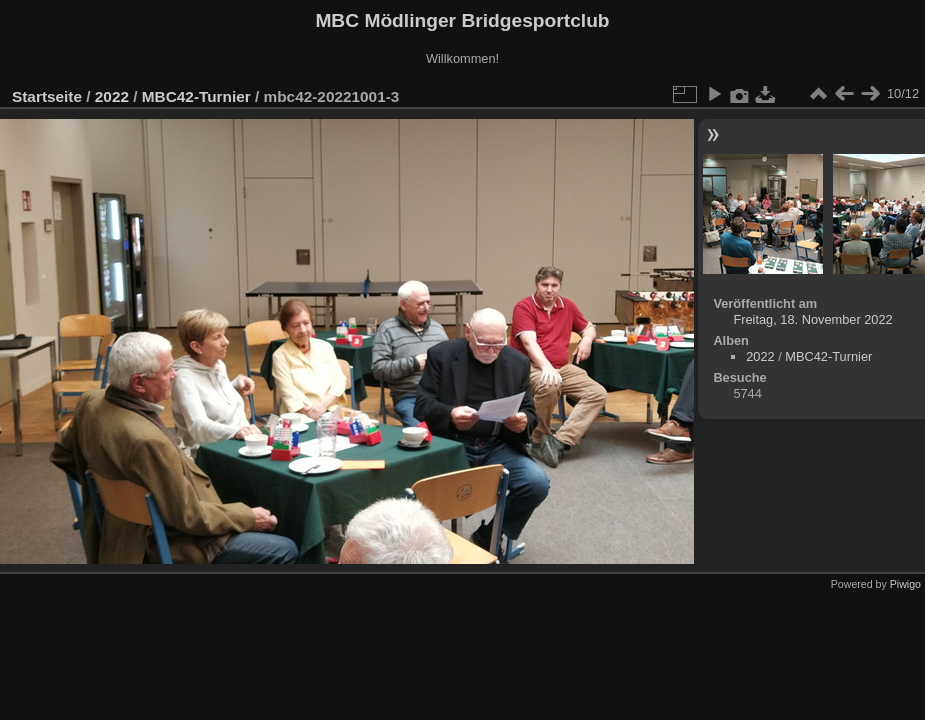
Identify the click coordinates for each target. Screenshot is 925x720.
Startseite (47, 96)
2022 (112, 96)
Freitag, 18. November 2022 (812, 319)
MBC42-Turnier (196, 96)
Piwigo (905, 584)
